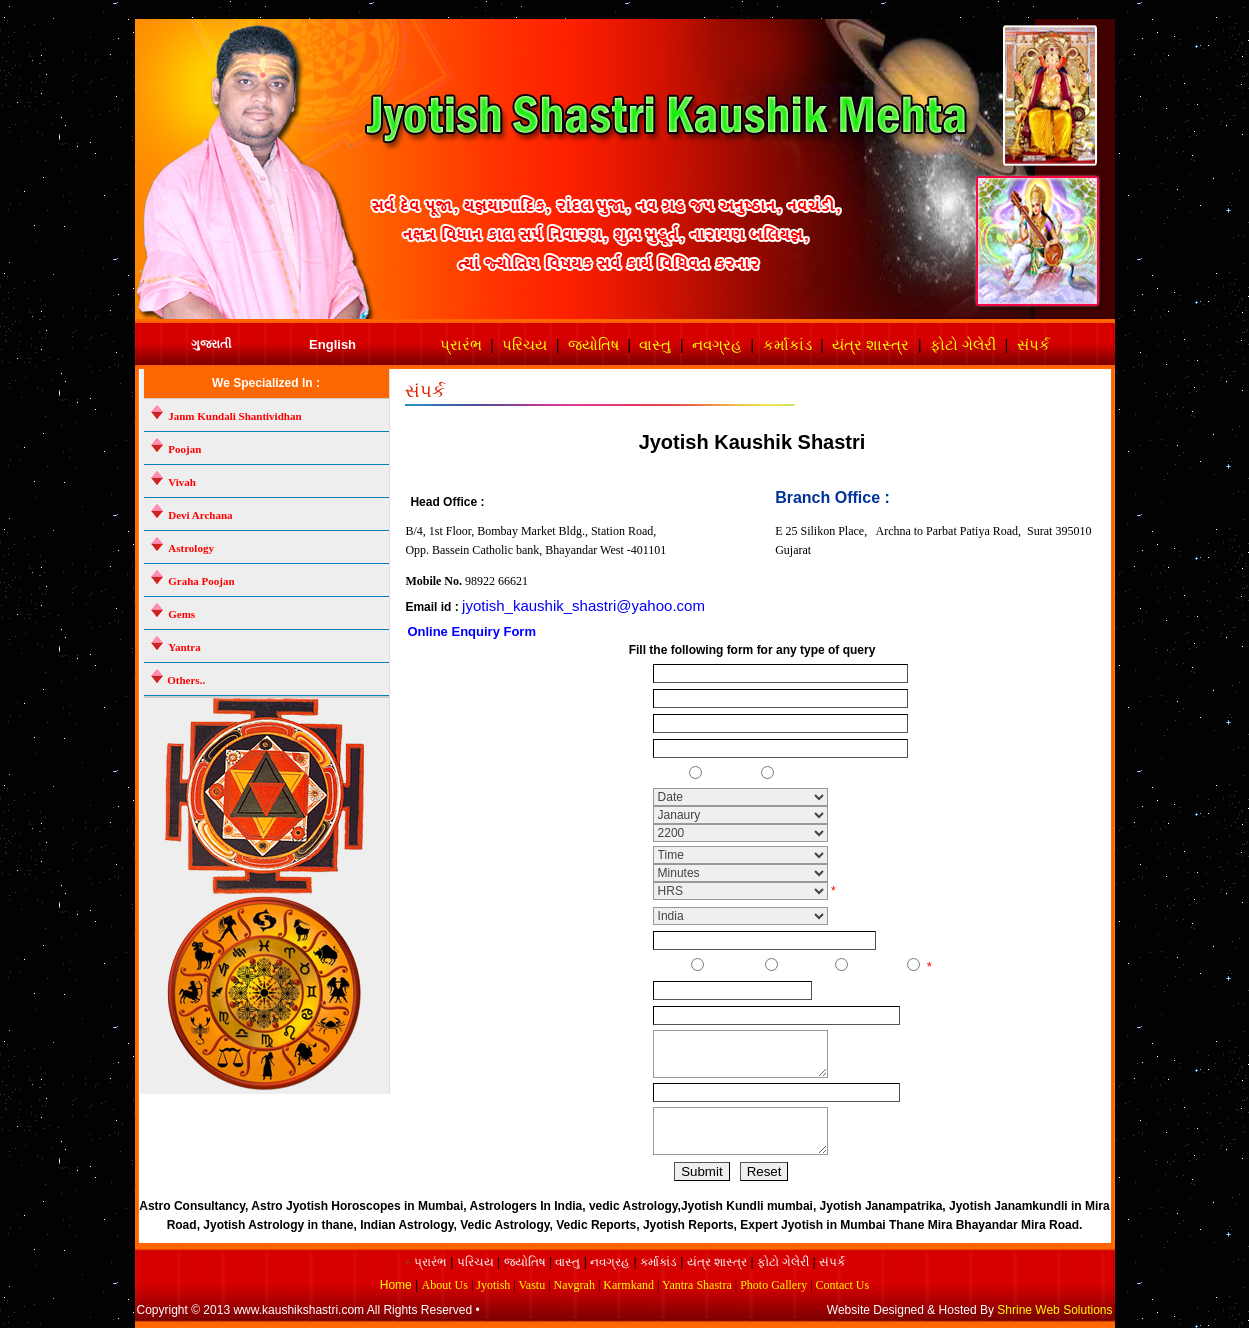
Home (397, 1285)
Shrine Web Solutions (1054, 1310)
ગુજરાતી (211, 344)
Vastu (532, 1285)
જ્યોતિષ (593, 344)
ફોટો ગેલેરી (963, 344)
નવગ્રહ (717, 344)
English (332, 344)
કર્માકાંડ (787, 344)
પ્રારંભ (461, 344)
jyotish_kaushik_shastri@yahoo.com (583, 605)
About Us (445, 1285)
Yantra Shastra (697, 1285)
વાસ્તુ (655, 344)
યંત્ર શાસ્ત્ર (870, 344)
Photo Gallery (773, 1285)
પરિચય (524, 344)
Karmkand (628, 1285)
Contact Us (843, 1285)
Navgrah (574, 1285)
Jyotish (493, 1285)
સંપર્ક (1033, 344)
